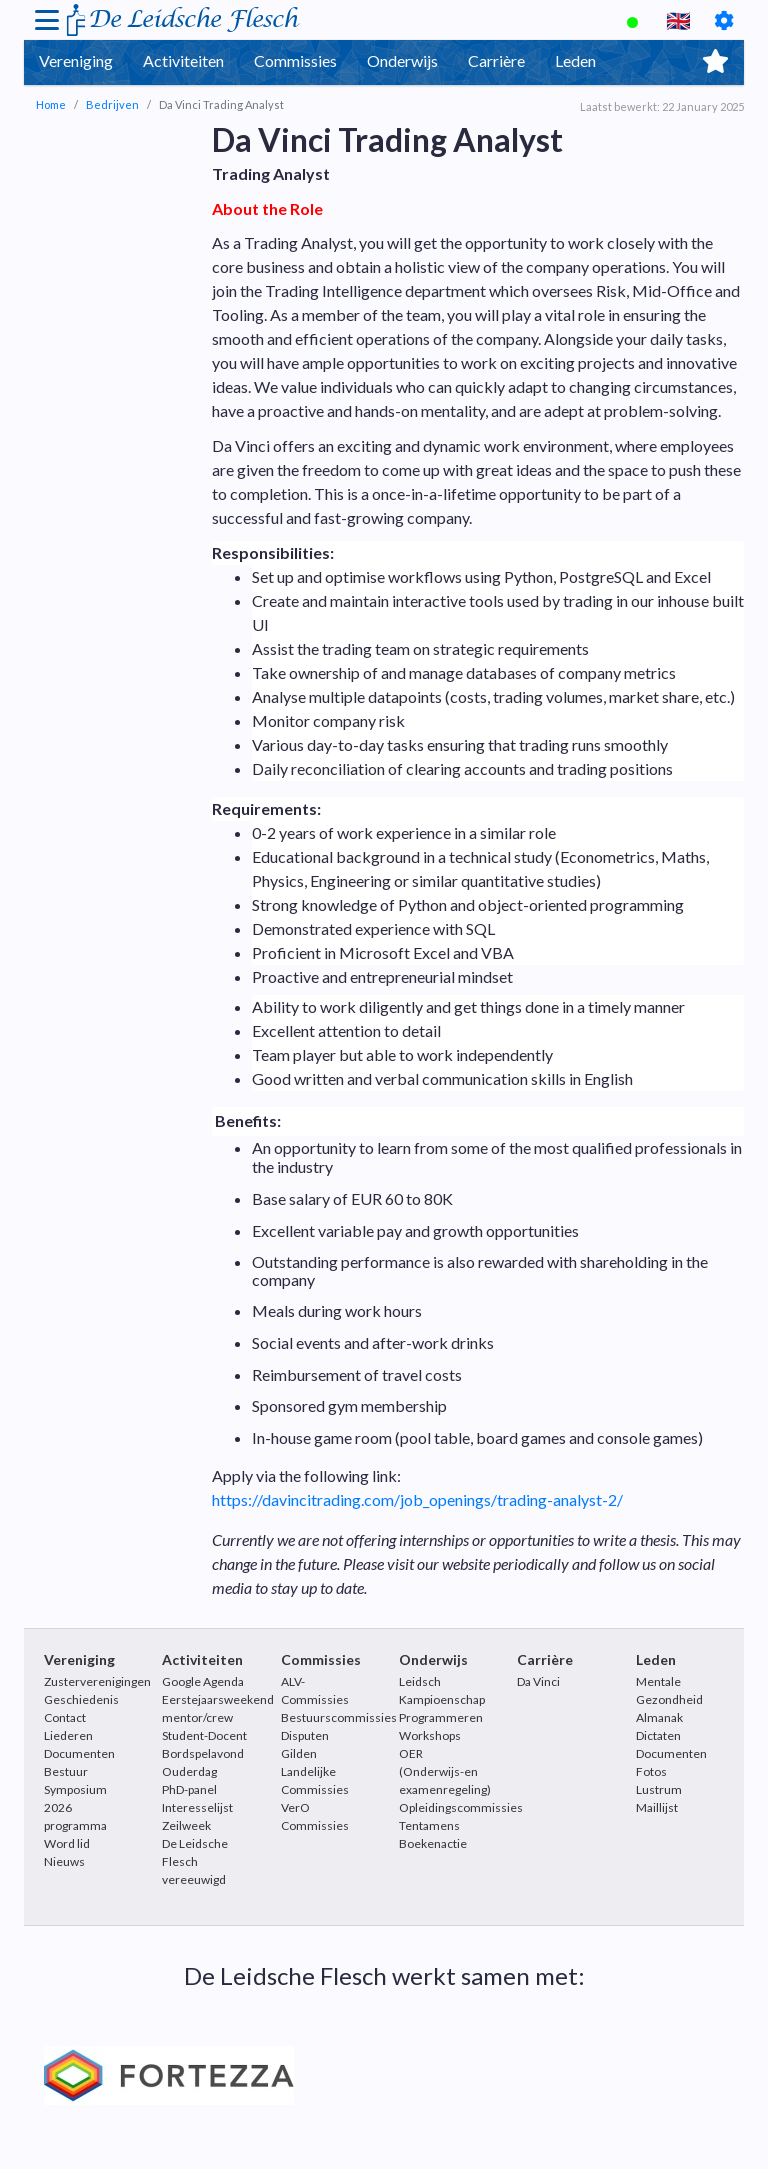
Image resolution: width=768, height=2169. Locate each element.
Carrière (496, 60)
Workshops (430, 1735)
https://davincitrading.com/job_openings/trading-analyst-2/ (417, 1499)
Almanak (659, 1717)
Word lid (67, 1843)
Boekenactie (433, 1843)
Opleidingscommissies (461, 1807)
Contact (65, 1717)
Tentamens (429, 1825)
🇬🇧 (678, 20)
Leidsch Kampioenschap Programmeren (442, 1699)
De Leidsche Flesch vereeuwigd (195, 1861)
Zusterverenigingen (97, 1681)
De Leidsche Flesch (192, 19)
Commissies (295, 60)
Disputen (305, 1735)
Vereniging (76, 60)
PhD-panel (189, 1789)
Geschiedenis (81, 1699)
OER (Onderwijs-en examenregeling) (445, 1771)
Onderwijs (402, 60)
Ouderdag (189, 1771)
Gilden (299, 1753)
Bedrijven (112, 104)
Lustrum (659, 1789)
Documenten (79, 1753)
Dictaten (658, 1735)
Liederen (68, 1735)
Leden (575, 60)
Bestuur (66, 1771)
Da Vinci (538, 1681)
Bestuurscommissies (339, 1717)
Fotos (651, 1771)
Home (51, 104)
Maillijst (657, 1807)
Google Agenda (203, 1681)
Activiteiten (183, 60)
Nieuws (64, 1861)
